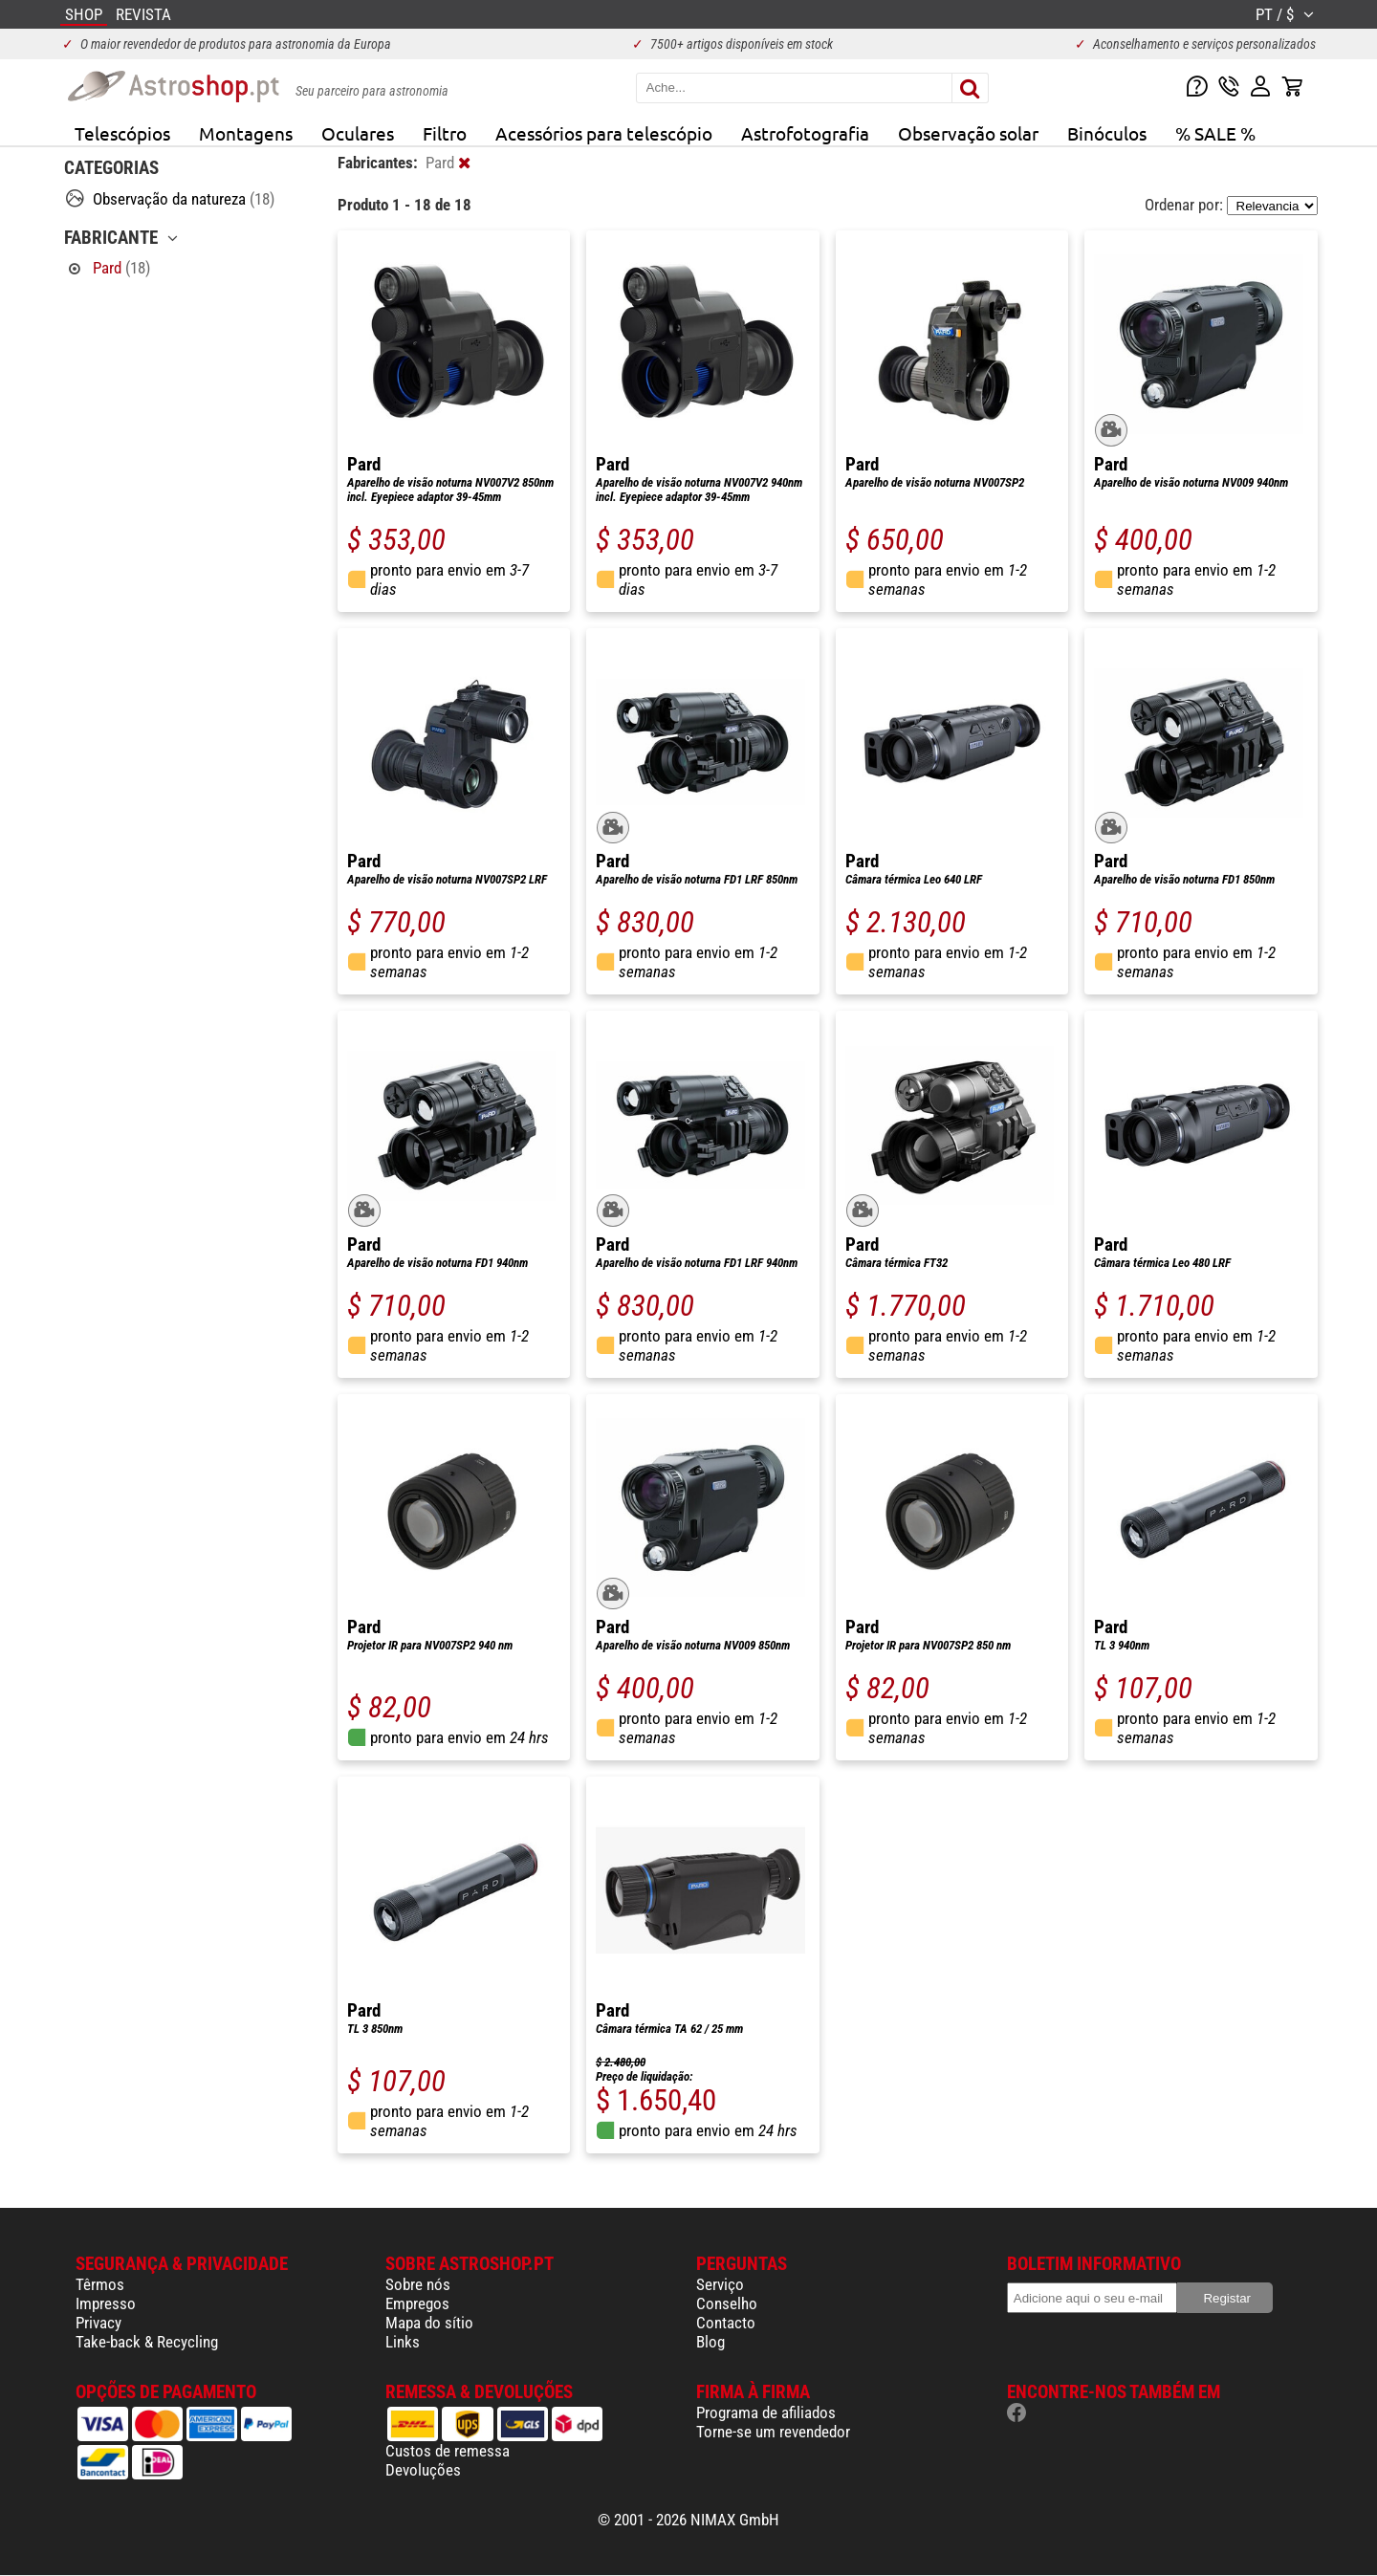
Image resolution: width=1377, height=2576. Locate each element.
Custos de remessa (447, 2450)
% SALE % (1215, 132)
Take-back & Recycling (147, 2341)
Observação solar (968, 132)
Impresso (106, 2303)
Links (402, 2341)
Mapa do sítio (429, 2322)
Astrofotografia (805, 132)
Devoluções (423, 2469)
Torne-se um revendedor (773, 2431)
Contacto (725, 2322)
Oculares (357, 132)
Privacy (98, 2322)
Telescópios (122, 132)
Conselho (726, 2303)
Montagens (246, 132)
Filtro (445, 132)
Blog (710, 2341)
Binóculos (1107, 132)
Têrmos (100, 2284)
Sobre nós (417, 2284)
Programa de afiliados (766, 2412)
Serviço (720, 2284)
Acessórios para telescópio (603, 132)
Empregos (417, 2303)
